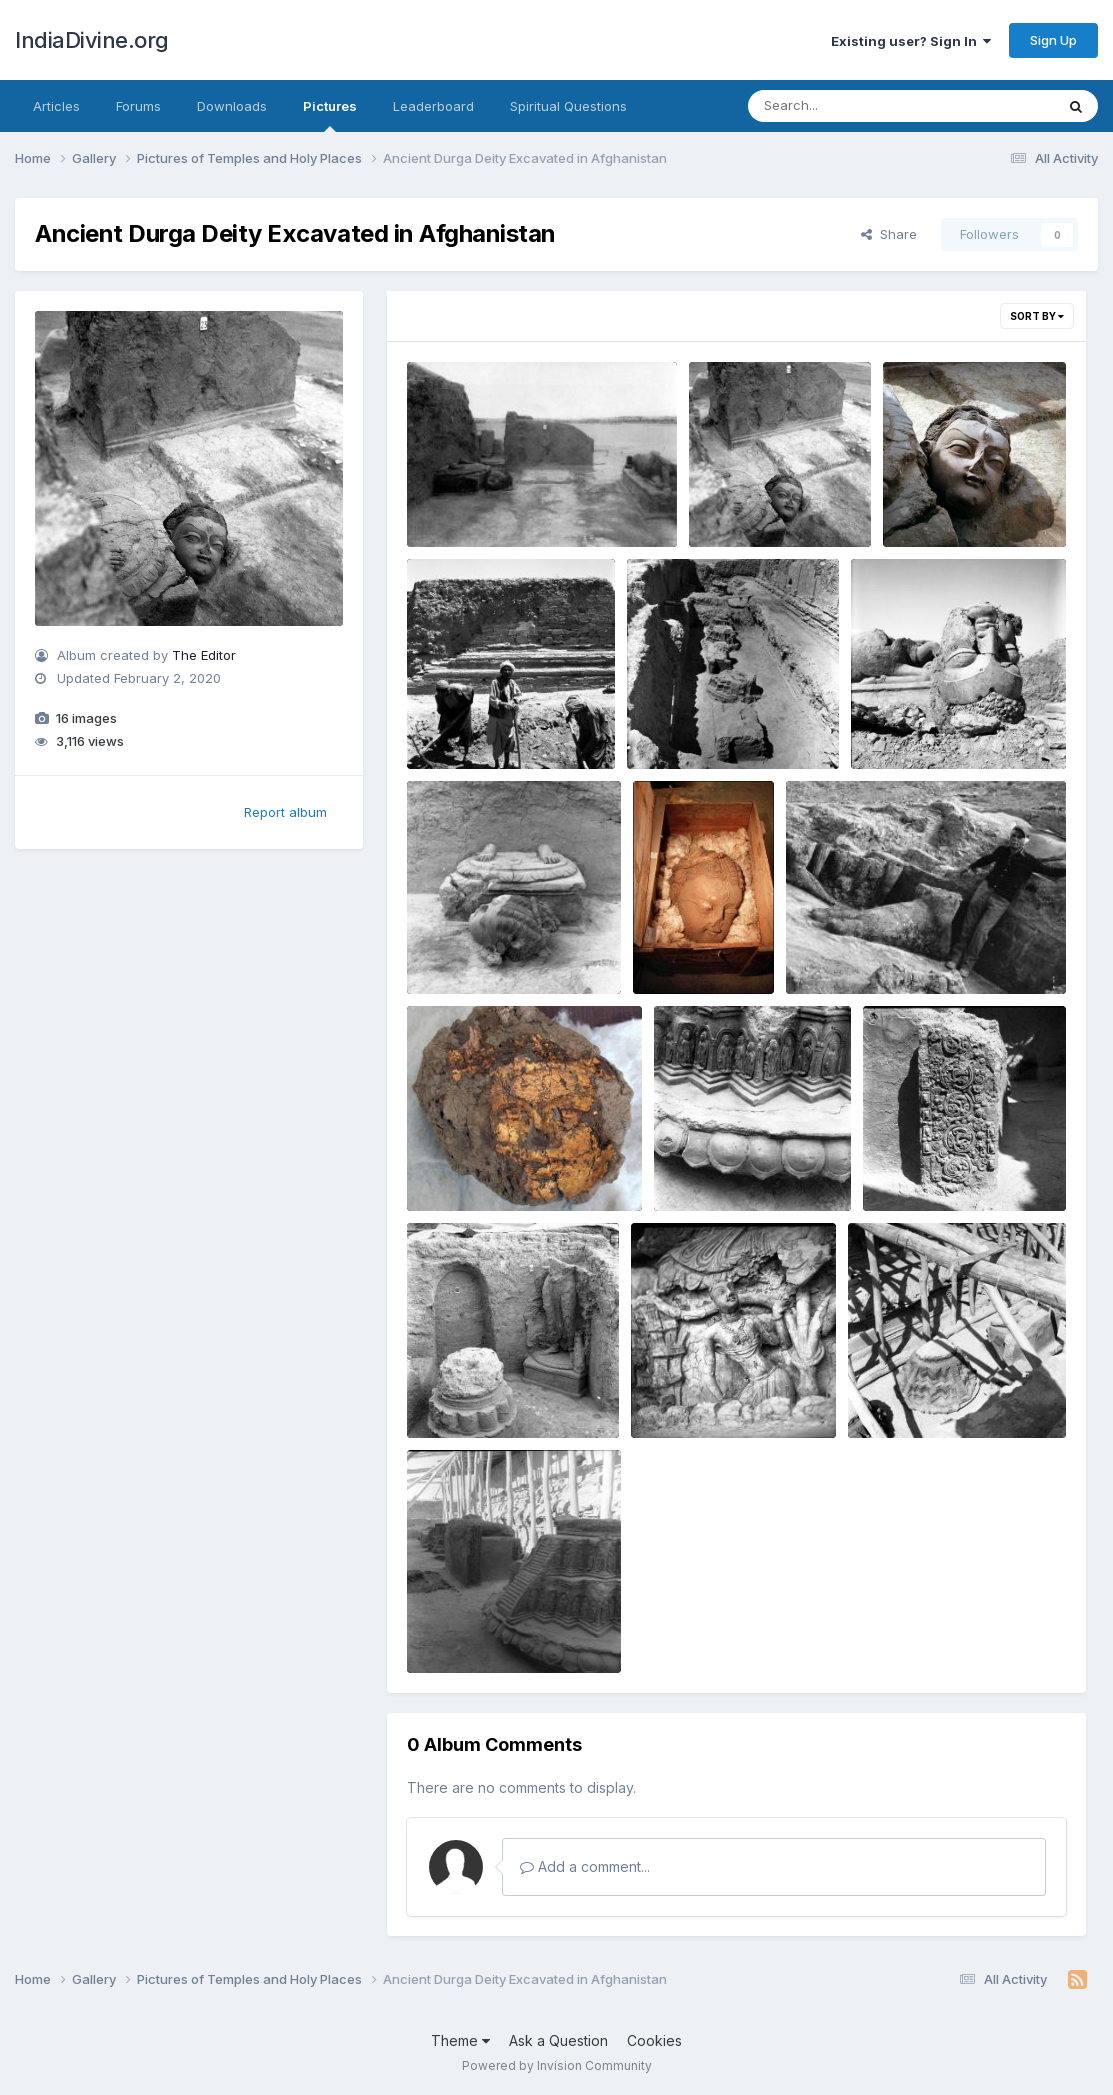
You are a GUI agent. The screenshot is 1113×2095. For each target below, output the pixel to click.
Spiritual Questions (568, 106)
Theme (460, 2040)
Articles (56, 106)
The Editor (204, 655)
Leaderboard (433, 106)
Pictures (330, 115)
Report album (285, 812)
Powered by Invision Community (557, 2065)
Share (889, 234)
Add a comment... (585, 1866)
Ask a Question (558, 2040)
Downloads (232, 106)
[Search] (846, 106)
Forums (138, 106)
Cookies (654, 2040)
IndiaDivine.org (92, 40)
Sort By (1037, 316)
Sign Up (1053, 40)
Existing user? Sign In (911, 41)
